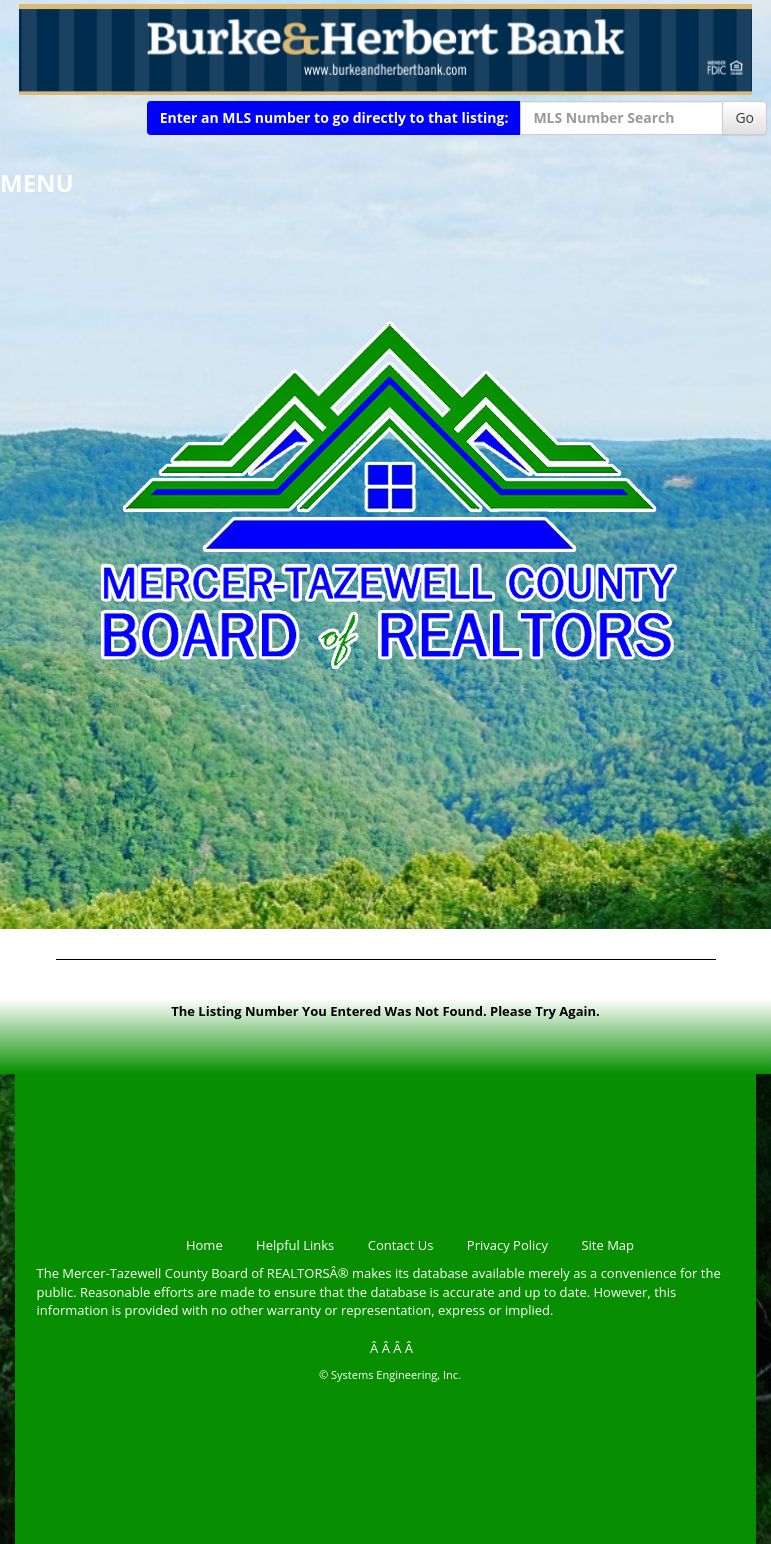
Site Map (607, 1245)
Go (744, 117)
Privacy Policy (507, 1245)
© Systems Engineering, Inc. (390, 1374)
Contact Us (401, 1245)
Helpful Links (295, 1245)
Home (204, 1245)
